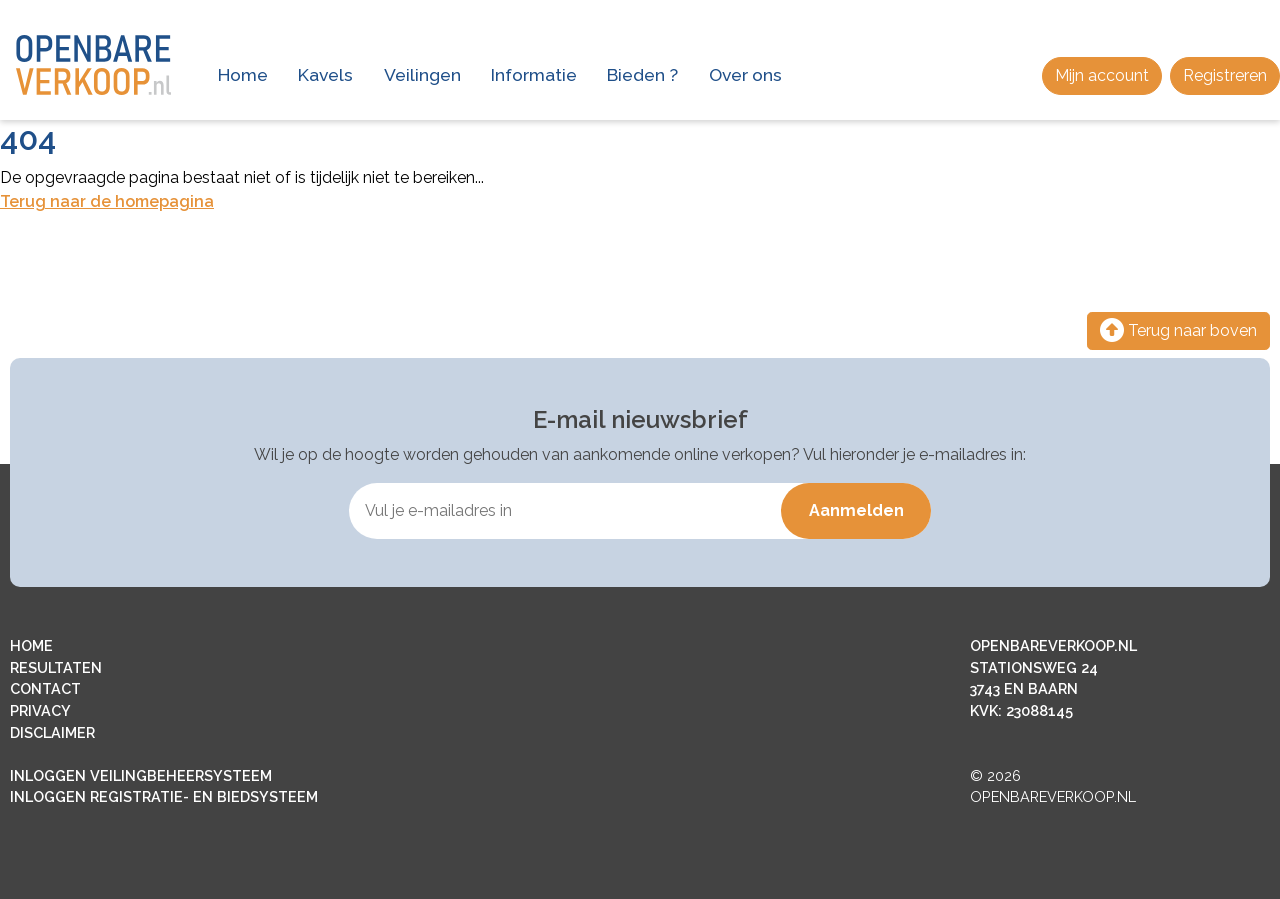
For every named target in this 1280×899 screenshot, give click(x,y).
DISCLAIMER (52, 732)
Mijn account (1102, 75)
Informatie (534, 74)
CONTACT (45, 688)
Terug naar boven (1178, 330)
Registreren (1225, 75)
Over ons (745, 74)
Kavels (325, 74)
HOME (31, 645)
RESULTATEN (56, 667)
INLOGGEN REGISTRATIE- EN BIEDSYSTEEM (164, 796)
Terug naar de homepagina (107, 201)
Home (243, 74)
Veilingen (422, 74)
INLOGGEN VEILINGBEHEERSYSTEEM (141, 775)
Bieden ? (642, 74)
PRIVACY (40, 710)
